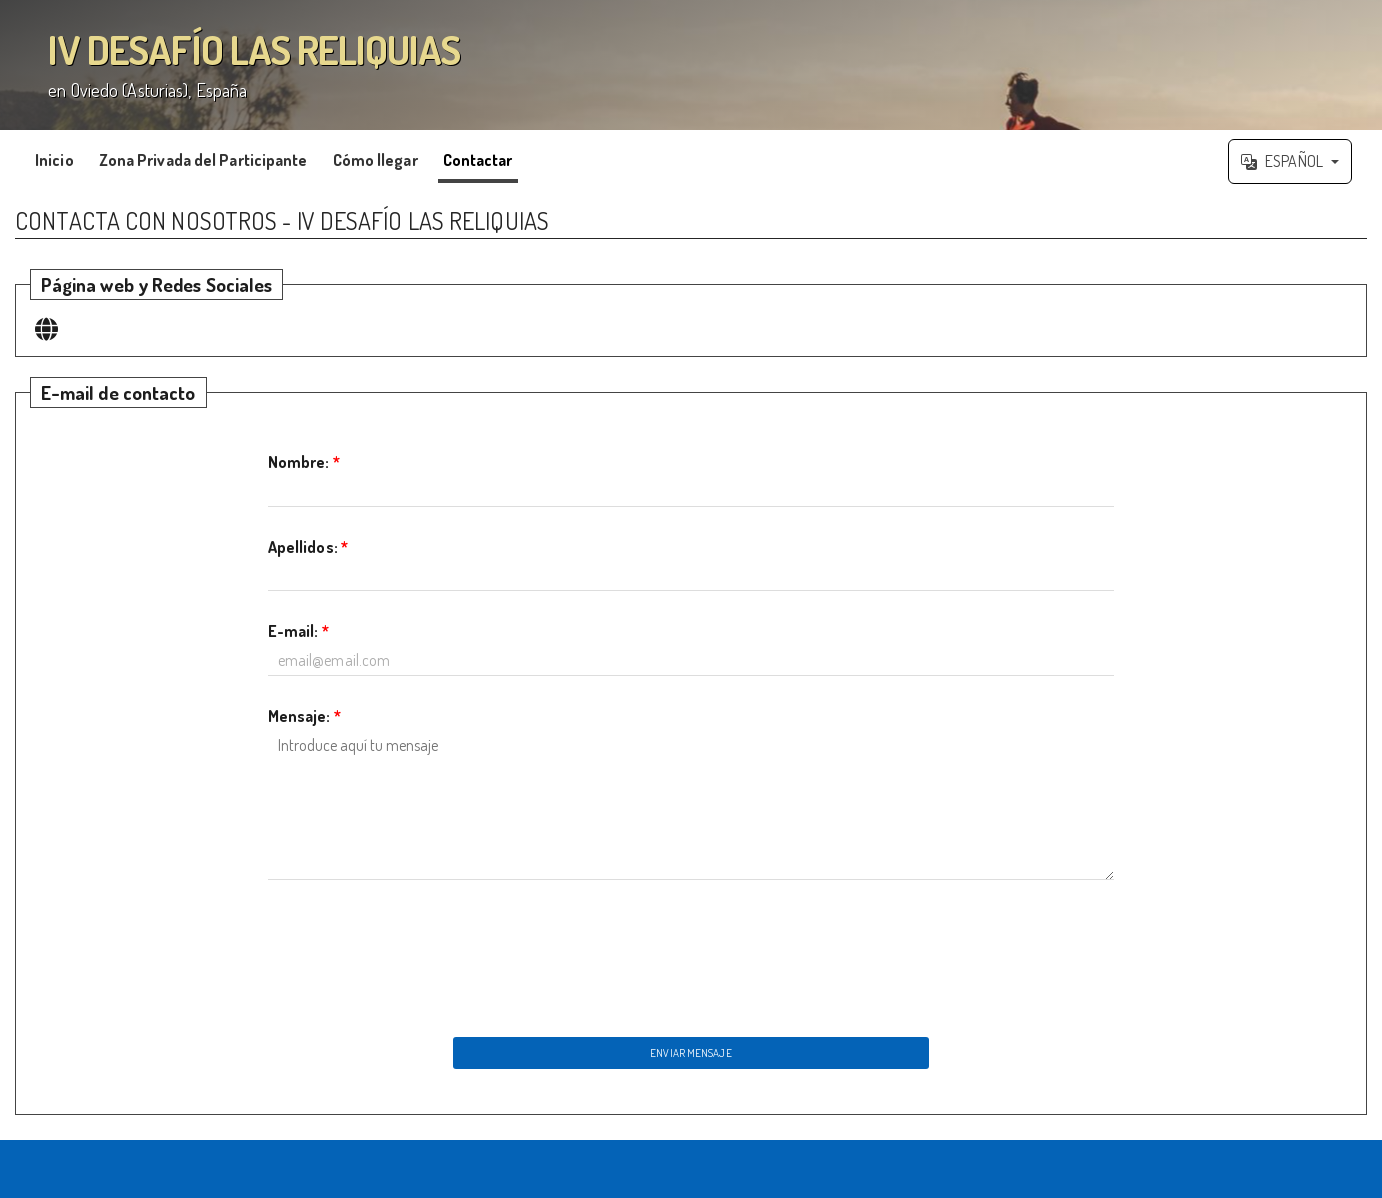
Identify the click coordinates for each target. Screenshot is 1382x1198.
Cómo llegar (375, 160)
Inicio (54, 160)
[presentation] (691, 953)
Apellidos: (308, 547)
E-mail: (298, 631)
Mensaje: (304, 716)
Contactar (478, 160)
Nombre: (304, 462)
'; (691, 65)
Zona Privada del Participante (203, 160)
